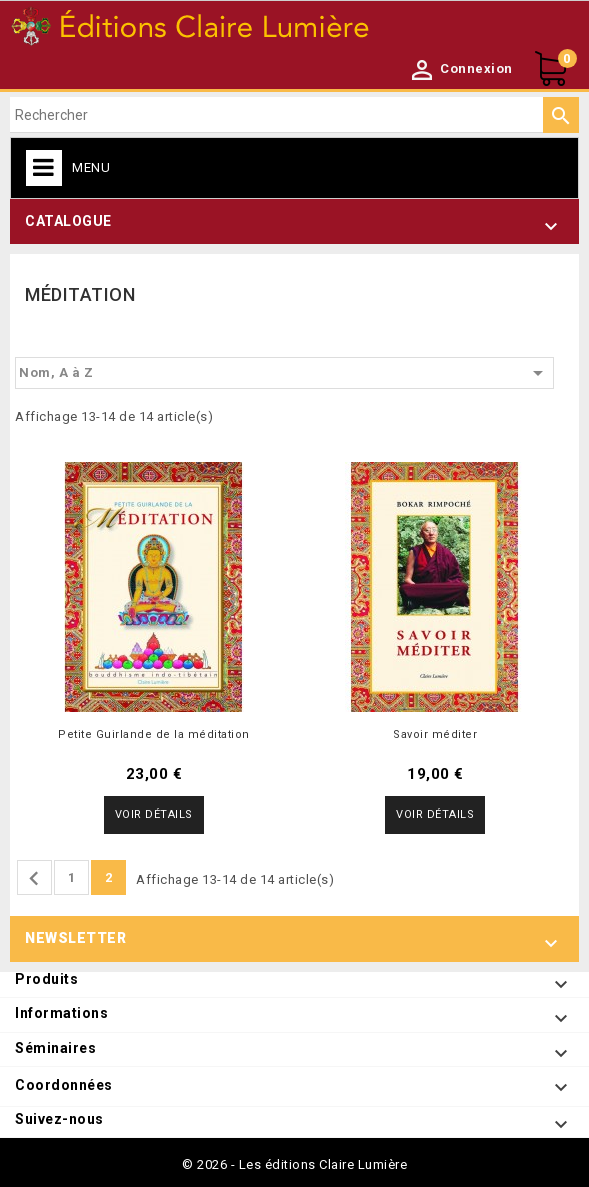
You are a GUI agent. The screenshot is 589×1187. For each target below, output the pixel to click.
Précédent (34, 879)
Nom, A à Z (284, 373)
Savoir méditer (435, 734)
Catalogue (68, 221)
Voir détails (154, 814)
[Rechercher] (294, 115)
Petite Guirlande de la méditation (154, 734)
